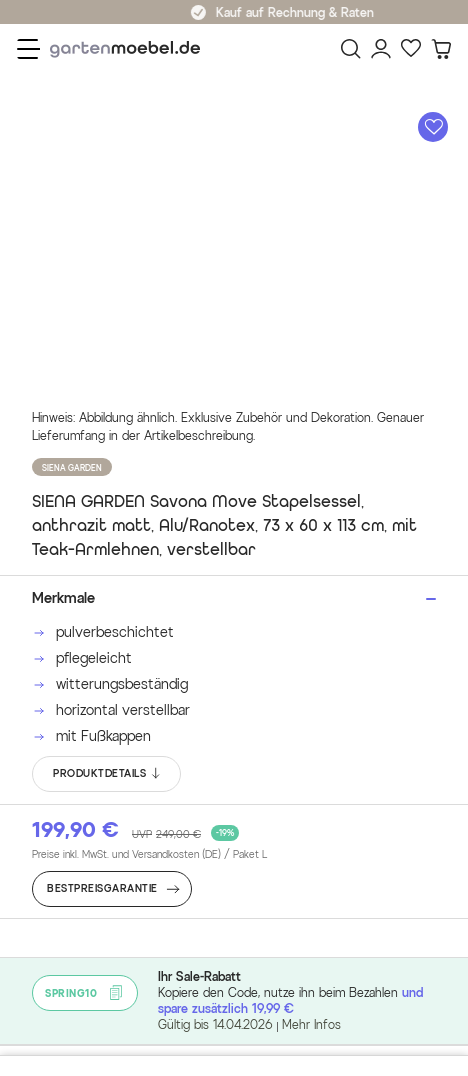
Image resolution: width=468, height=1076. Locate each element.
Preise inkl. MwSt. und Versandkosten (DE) (149, 855)
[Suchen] (351, 49)
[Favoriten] (411, 49)
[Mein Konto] (381, 49)
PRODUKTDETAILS (107, 774)
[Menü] (28, 49)
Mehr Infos (311, 1024)
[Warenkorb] (441, 49)
